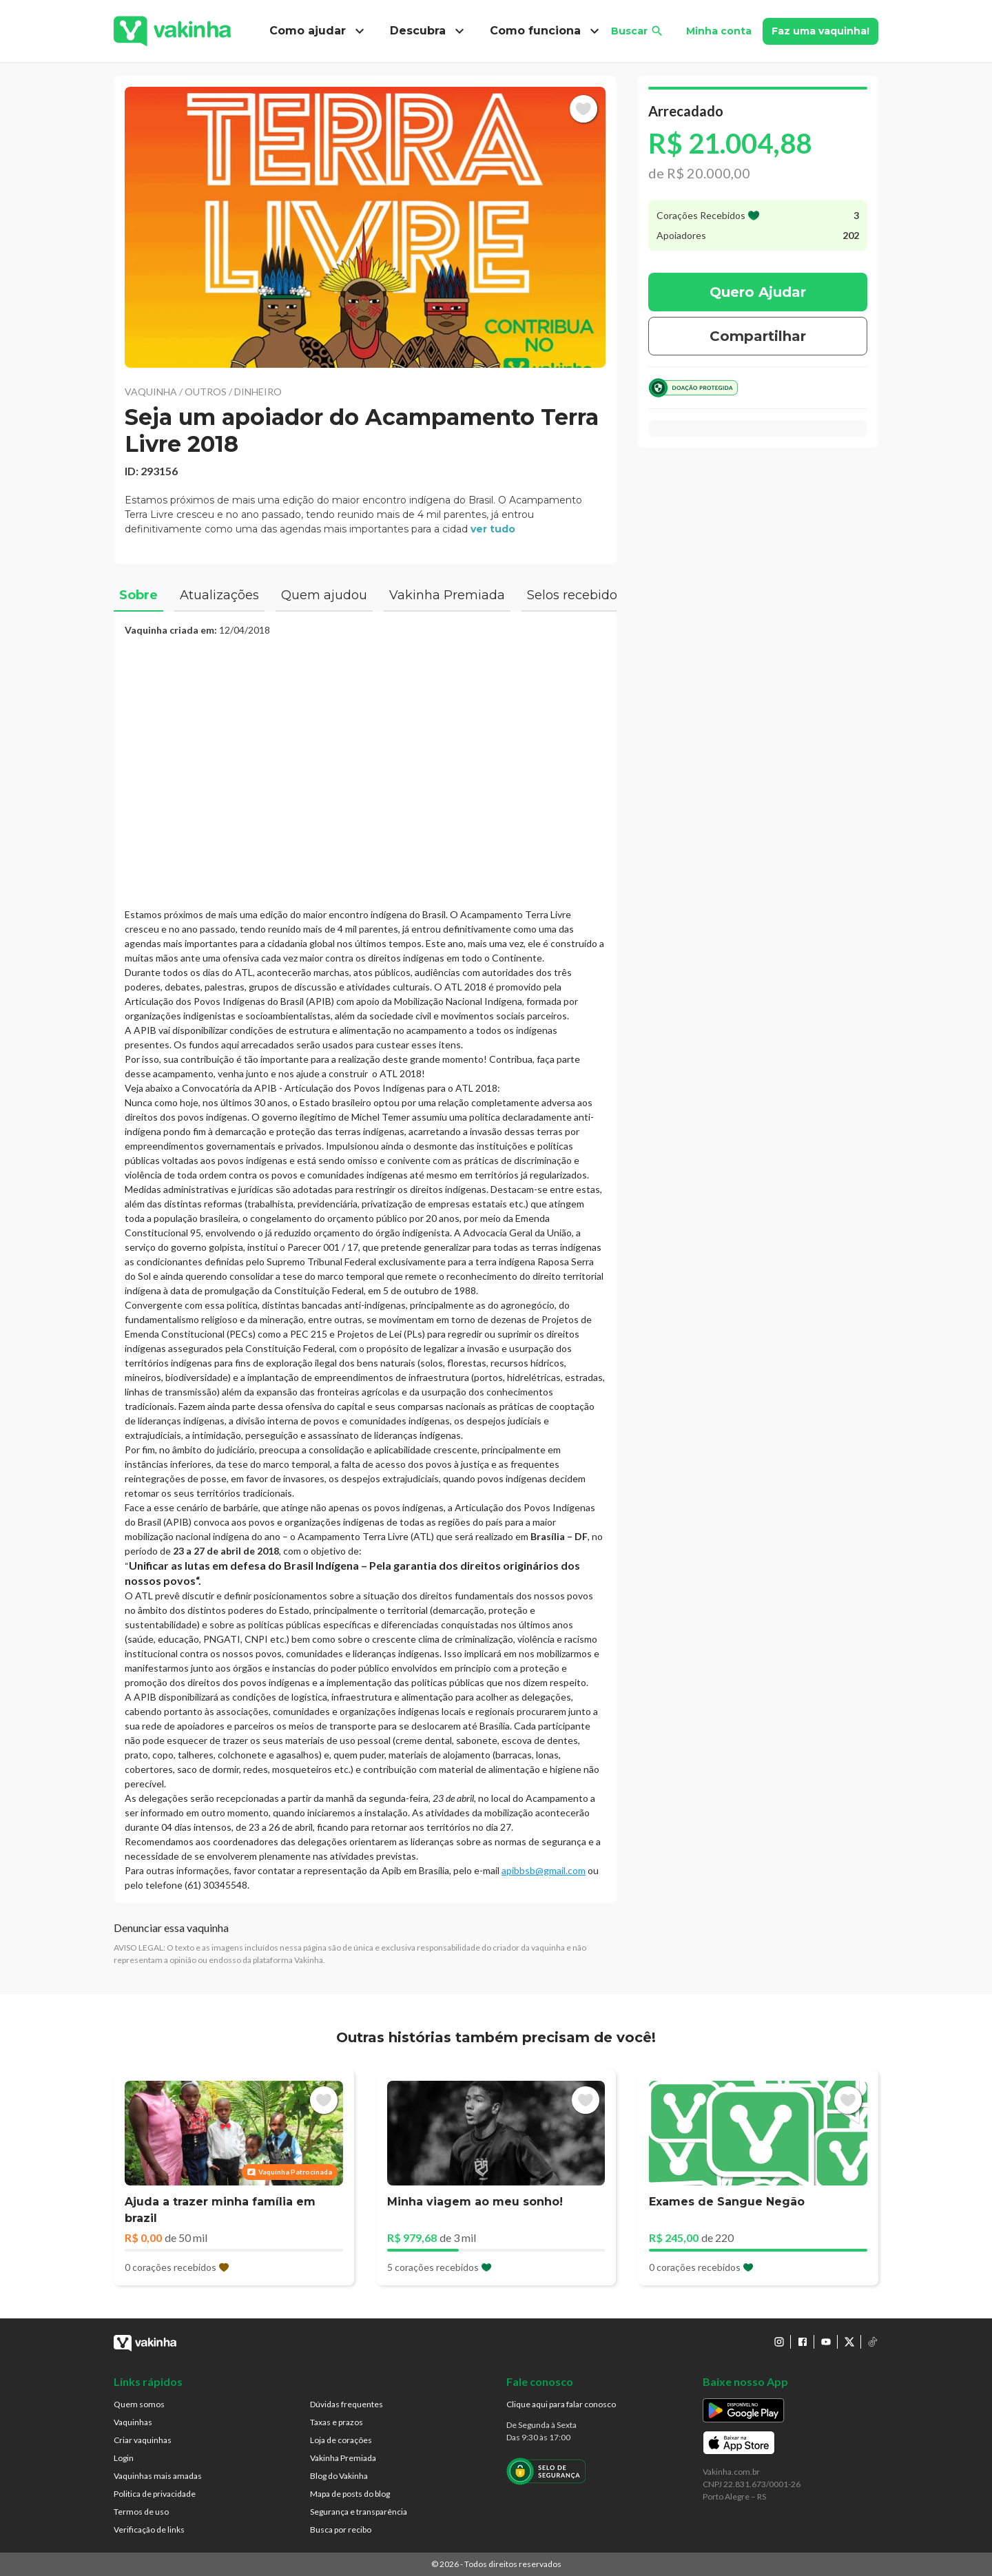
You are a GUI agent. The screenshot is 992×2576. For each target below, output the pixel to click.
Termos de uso (141, 2511)
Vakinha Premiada (343, 2458)
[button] (365, 227)
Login (124, 2458)
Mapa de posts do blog (350, 2494)
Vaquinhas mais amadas (158, 2476)
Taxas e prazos (336, 2422)
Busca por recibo (340, 2529)
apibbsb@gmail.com (544, 1870)
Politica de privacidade (155, 2494)
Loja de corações (341, 2440)
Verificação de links (149, 2529)
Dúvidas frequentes (346, 2404)
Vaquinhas (133, 2422)
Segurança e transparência (358, 2511)
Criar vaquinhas (143, 2440)
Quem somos (139, 2404)
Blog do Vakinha (339, 2476)
